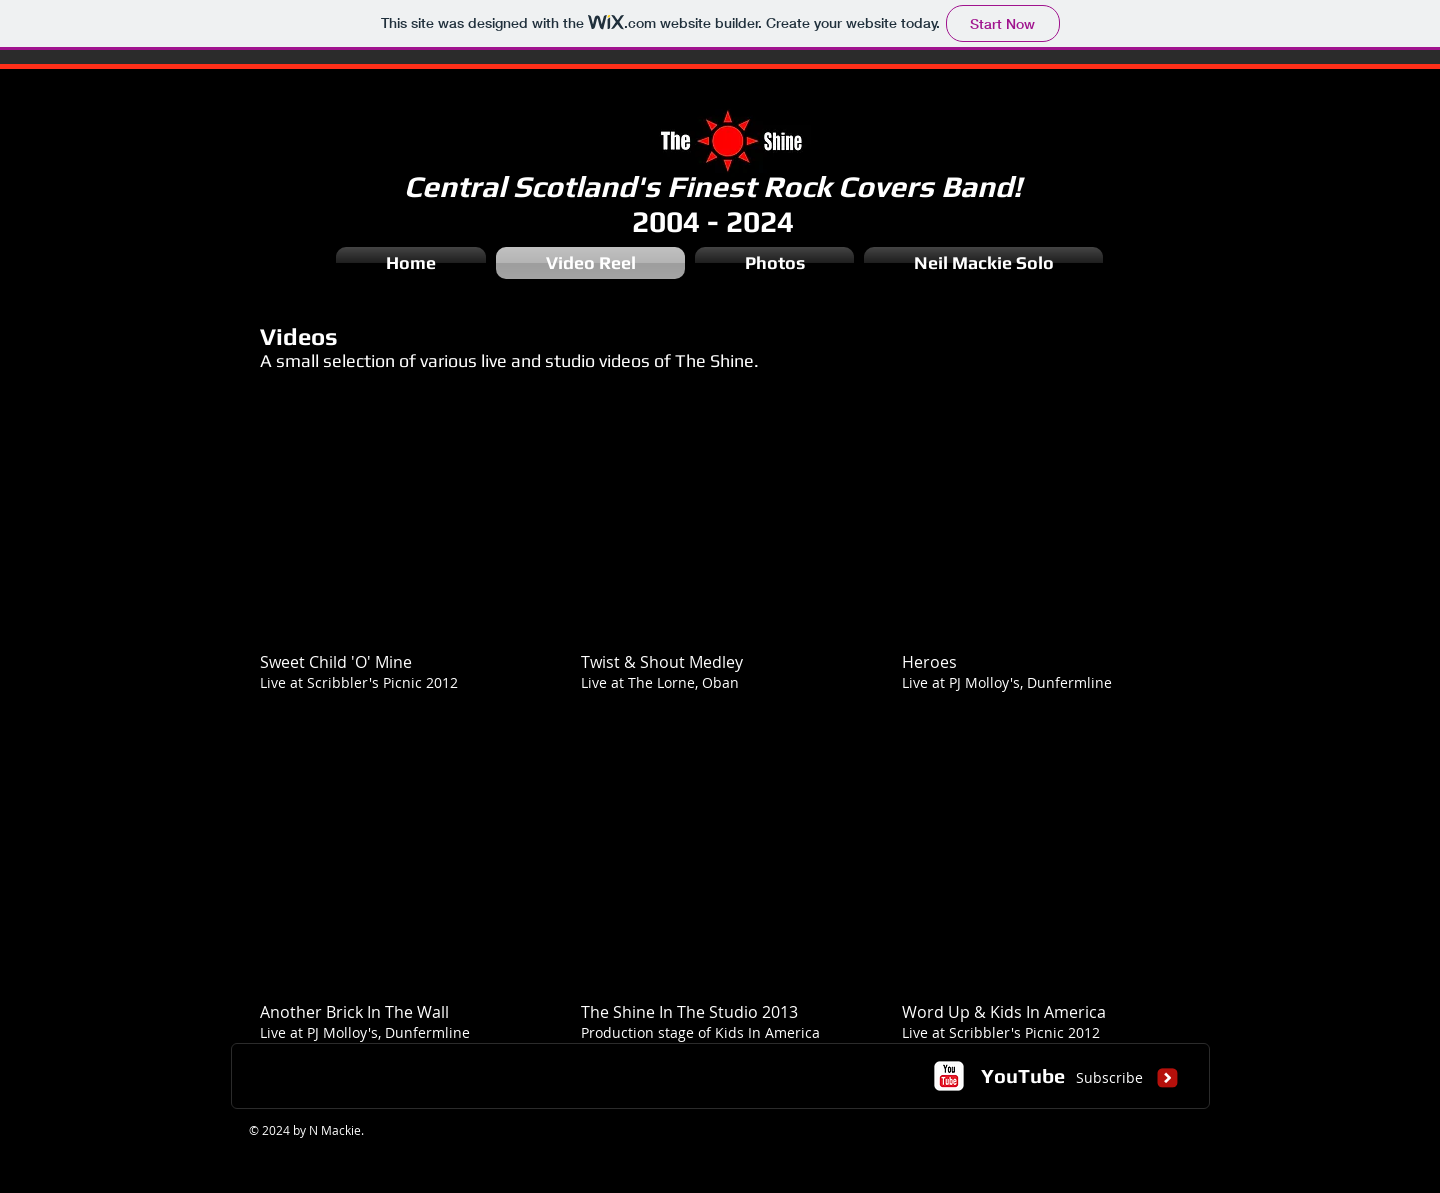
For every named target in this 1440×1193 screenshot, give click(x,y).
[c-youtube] (949, 1076)
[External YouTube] (396, 528)
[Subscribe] (1109, 1078)
